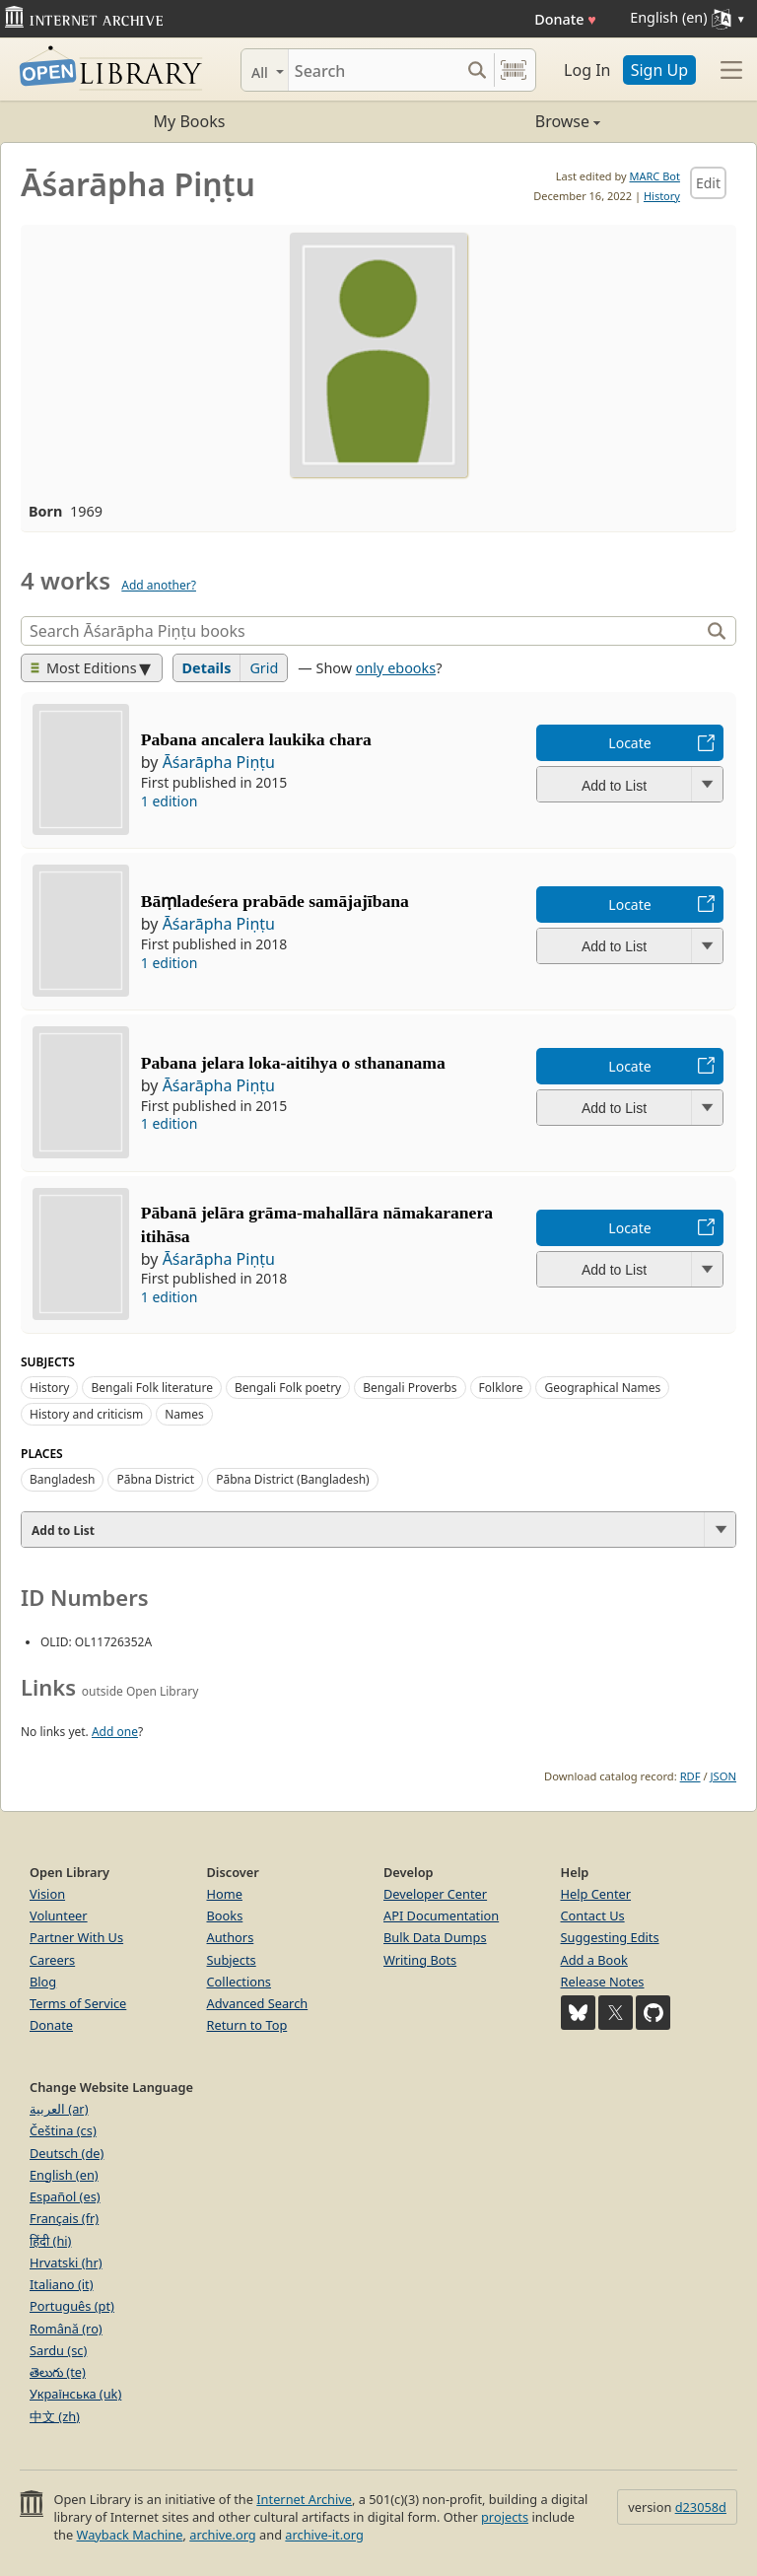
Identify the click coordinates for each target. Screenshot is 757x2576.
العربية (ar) (59, 2109)
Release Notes (603, 1981)
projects (504, 2517)
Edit (708, 183)
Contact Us (593, 1915)
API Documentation (441, 1915)
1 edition (169, 801)
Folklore (501, 1387)
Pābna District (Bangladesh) (293, 1479)
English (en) (64, 2175)
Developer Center (435, 1894)
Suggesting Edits (610, 1937)
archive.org (222, 2534)
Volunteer (59, 1915)
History (662, 195)
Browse (489, 121)
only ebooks (396, 668)
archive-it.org (324, 2534)
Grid (263, 668)
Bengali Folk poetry (288, 1387)
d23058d (700, 2507)
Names (184, 1414)
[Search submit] (476, 70)
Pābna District (155, 1479)
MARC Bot (655, 176)
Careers (52, 1960)
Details (207, 668)
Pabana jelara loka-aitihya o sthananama (293, 1063)
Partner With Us (76, 1937)
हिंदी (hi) (50, 2241)
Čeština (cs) (63, 2130)
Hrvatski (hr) (66, 2262)
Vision (47, 1894)
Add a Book (594, 1960)
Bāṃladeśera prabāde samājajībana (275, 901)
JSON (723, 1776)
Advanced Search (258, 2003)
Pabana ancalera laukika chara (256, 739)
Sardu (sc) (58, 2350)
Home (224, 1894)
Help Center (596, 1894)
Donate (565, 19)
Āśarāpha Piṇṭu (219, 762)
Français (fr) (64, 2218)
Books (225, 1915)
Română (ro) (66, 2328)
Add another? (158, 585)
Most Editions (84, 668)
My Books (190, 121)
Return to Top (247, 2025)
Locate (629, 742)
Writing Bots (419, 1960)
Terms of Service (78, 2003)
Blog (43, 1981)
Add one (115, 1731)
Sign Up (659, 70)
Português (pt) (72, 2306)
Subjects (231, 1960)
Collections (239, 1981)
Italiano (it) (62, 2284)
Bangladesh (62, 1479)
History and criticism (86, 1414)
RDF (690, 1776)
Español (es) (65, 2196)
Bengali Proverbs (409, 1387)
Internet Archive (304, 2499)
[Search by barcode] (513, 70)
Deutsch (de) (66, 2153)
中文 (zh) (55, 2416)
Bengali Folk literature (152, 1387)
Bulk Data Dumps (435, 1937)
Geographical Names (602, 1387)
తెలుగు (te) (58, 2372)
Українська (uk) (75, 2393)
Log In (587, 70)
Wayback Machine (130, 2534)
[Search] (374, 70)
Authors (230, 1937)
